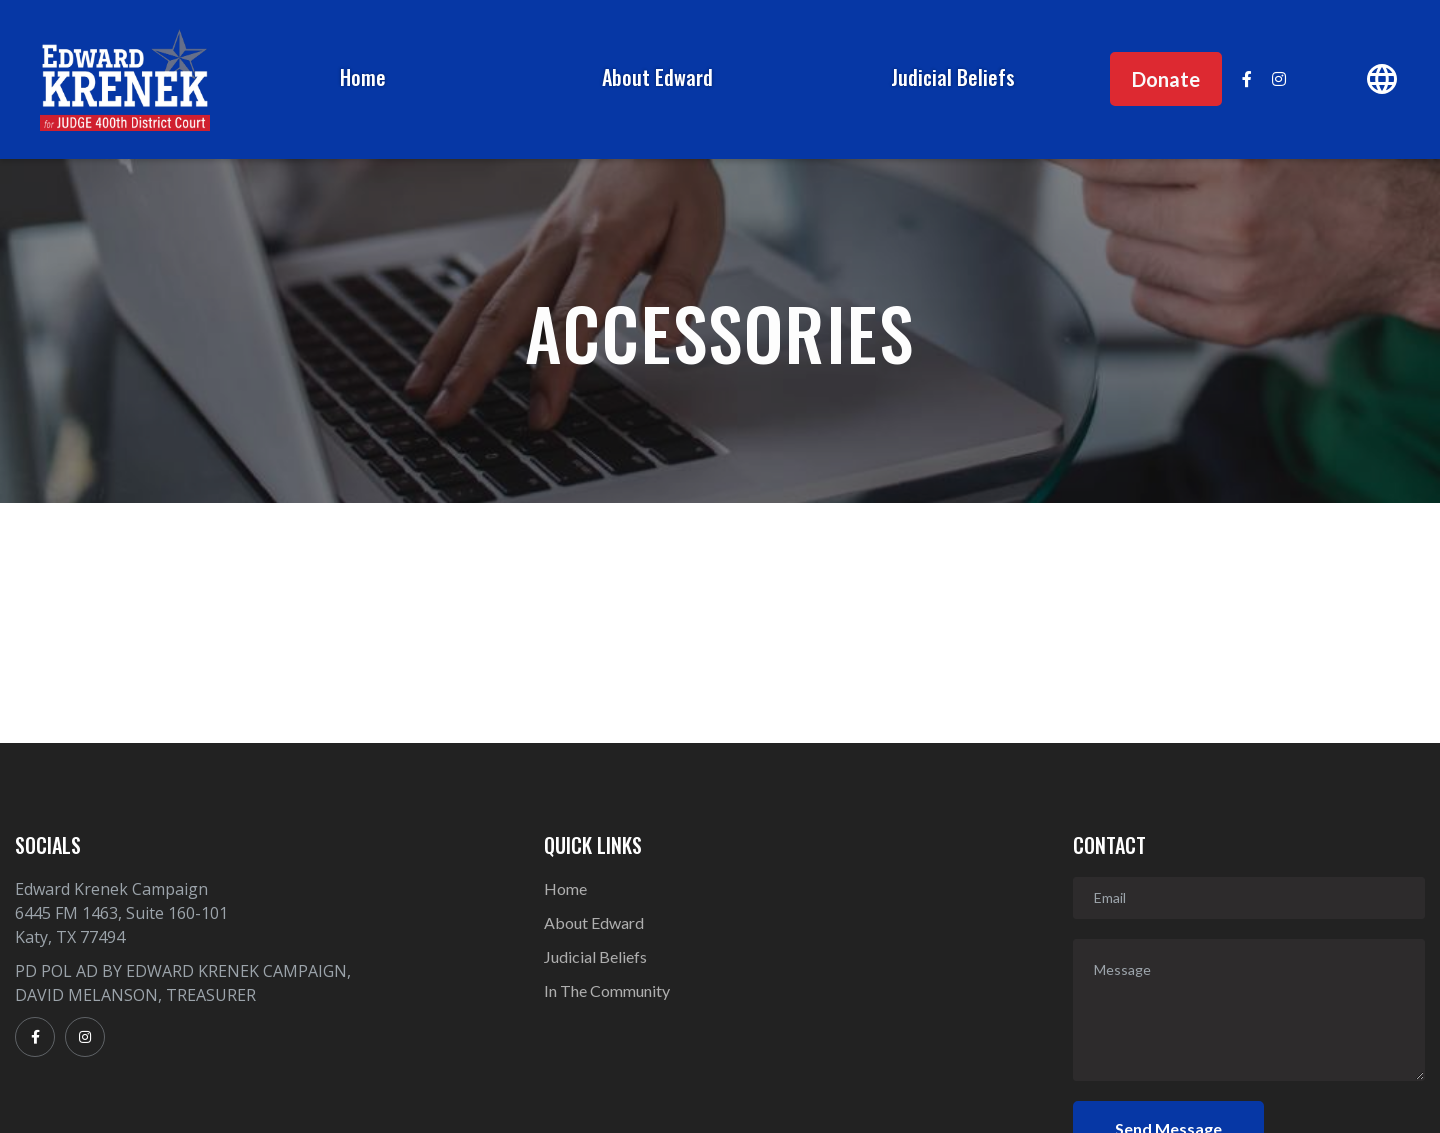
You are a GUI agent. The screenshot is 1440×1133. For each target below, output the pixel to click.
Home (363, 77)
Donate (1166, 79)
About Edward (657, 77)
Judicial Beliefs (953, 77)
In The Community (607, 990)
